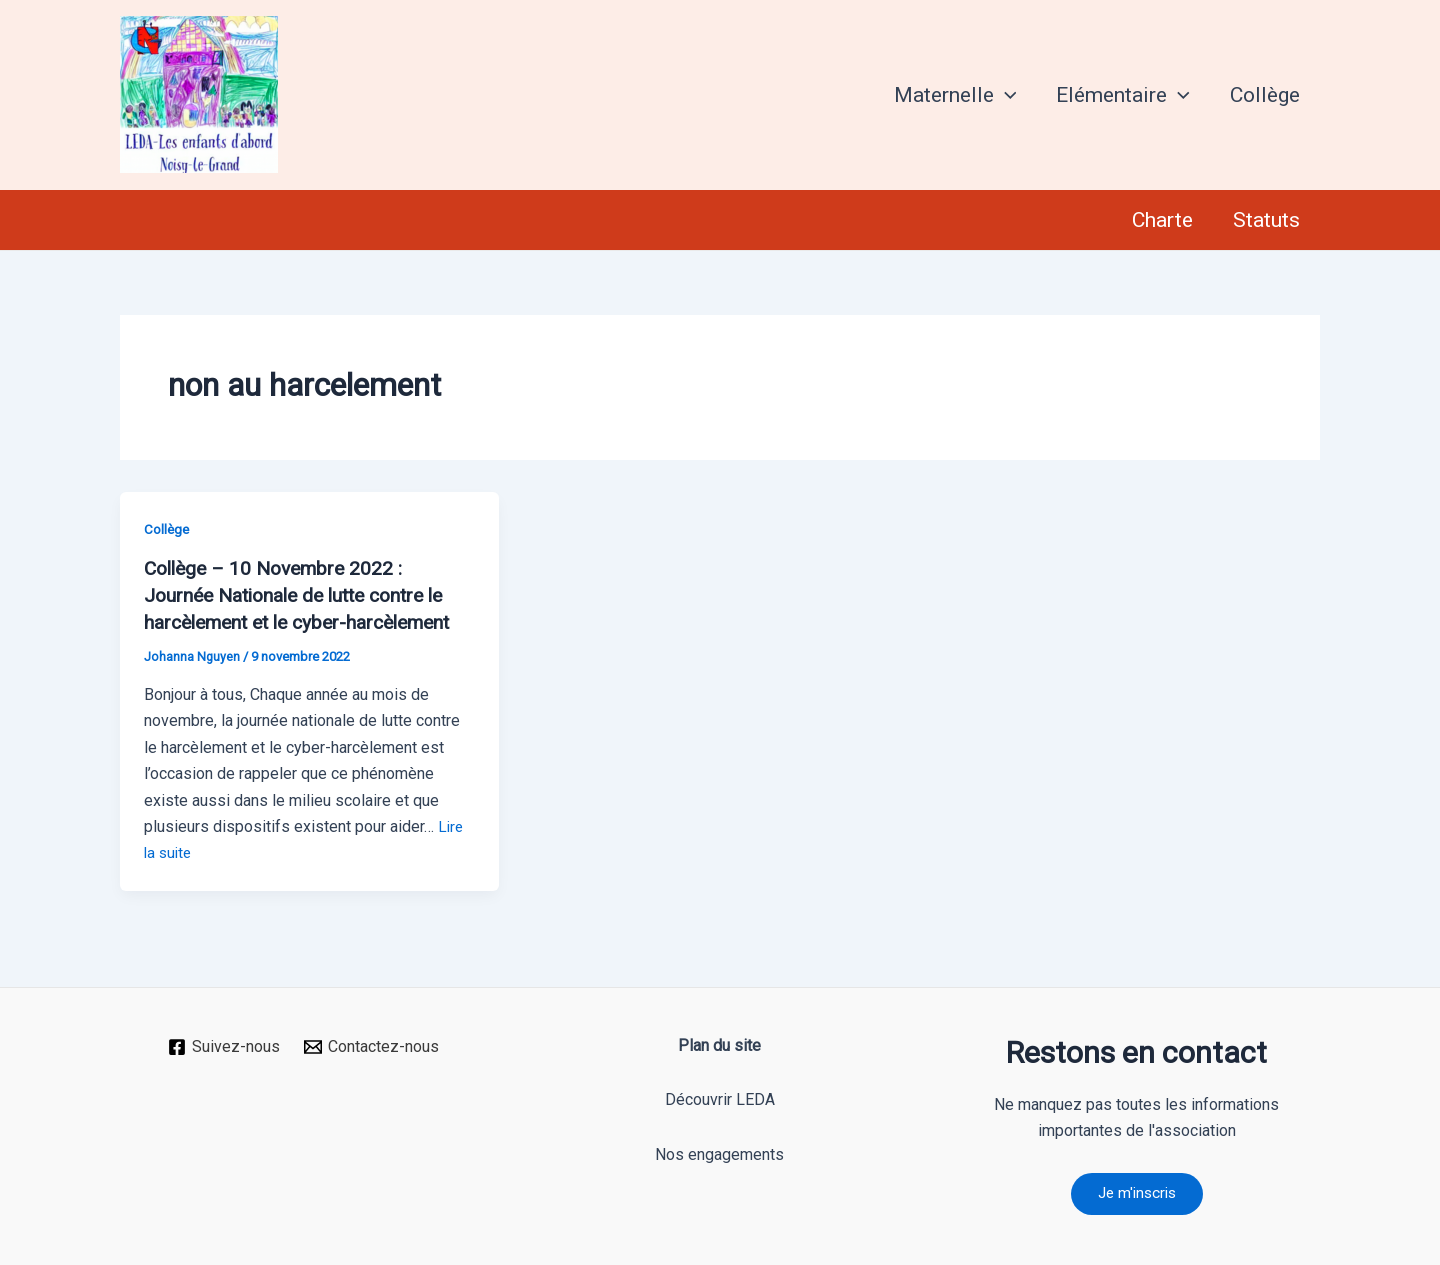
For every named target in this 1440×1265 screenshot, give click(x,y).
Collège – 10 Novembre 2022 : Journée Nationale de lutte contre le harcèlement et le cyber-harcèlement (306, 594)
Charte (1159, 220)
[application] (1000, 95)
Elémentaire (1120, 95)
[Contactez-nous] (372, 1044)
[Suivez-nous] (223, 1044)
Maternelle (950, 95)
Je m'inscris (1137, 1192)
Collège (1264, 95)
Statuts (1265, 220)
